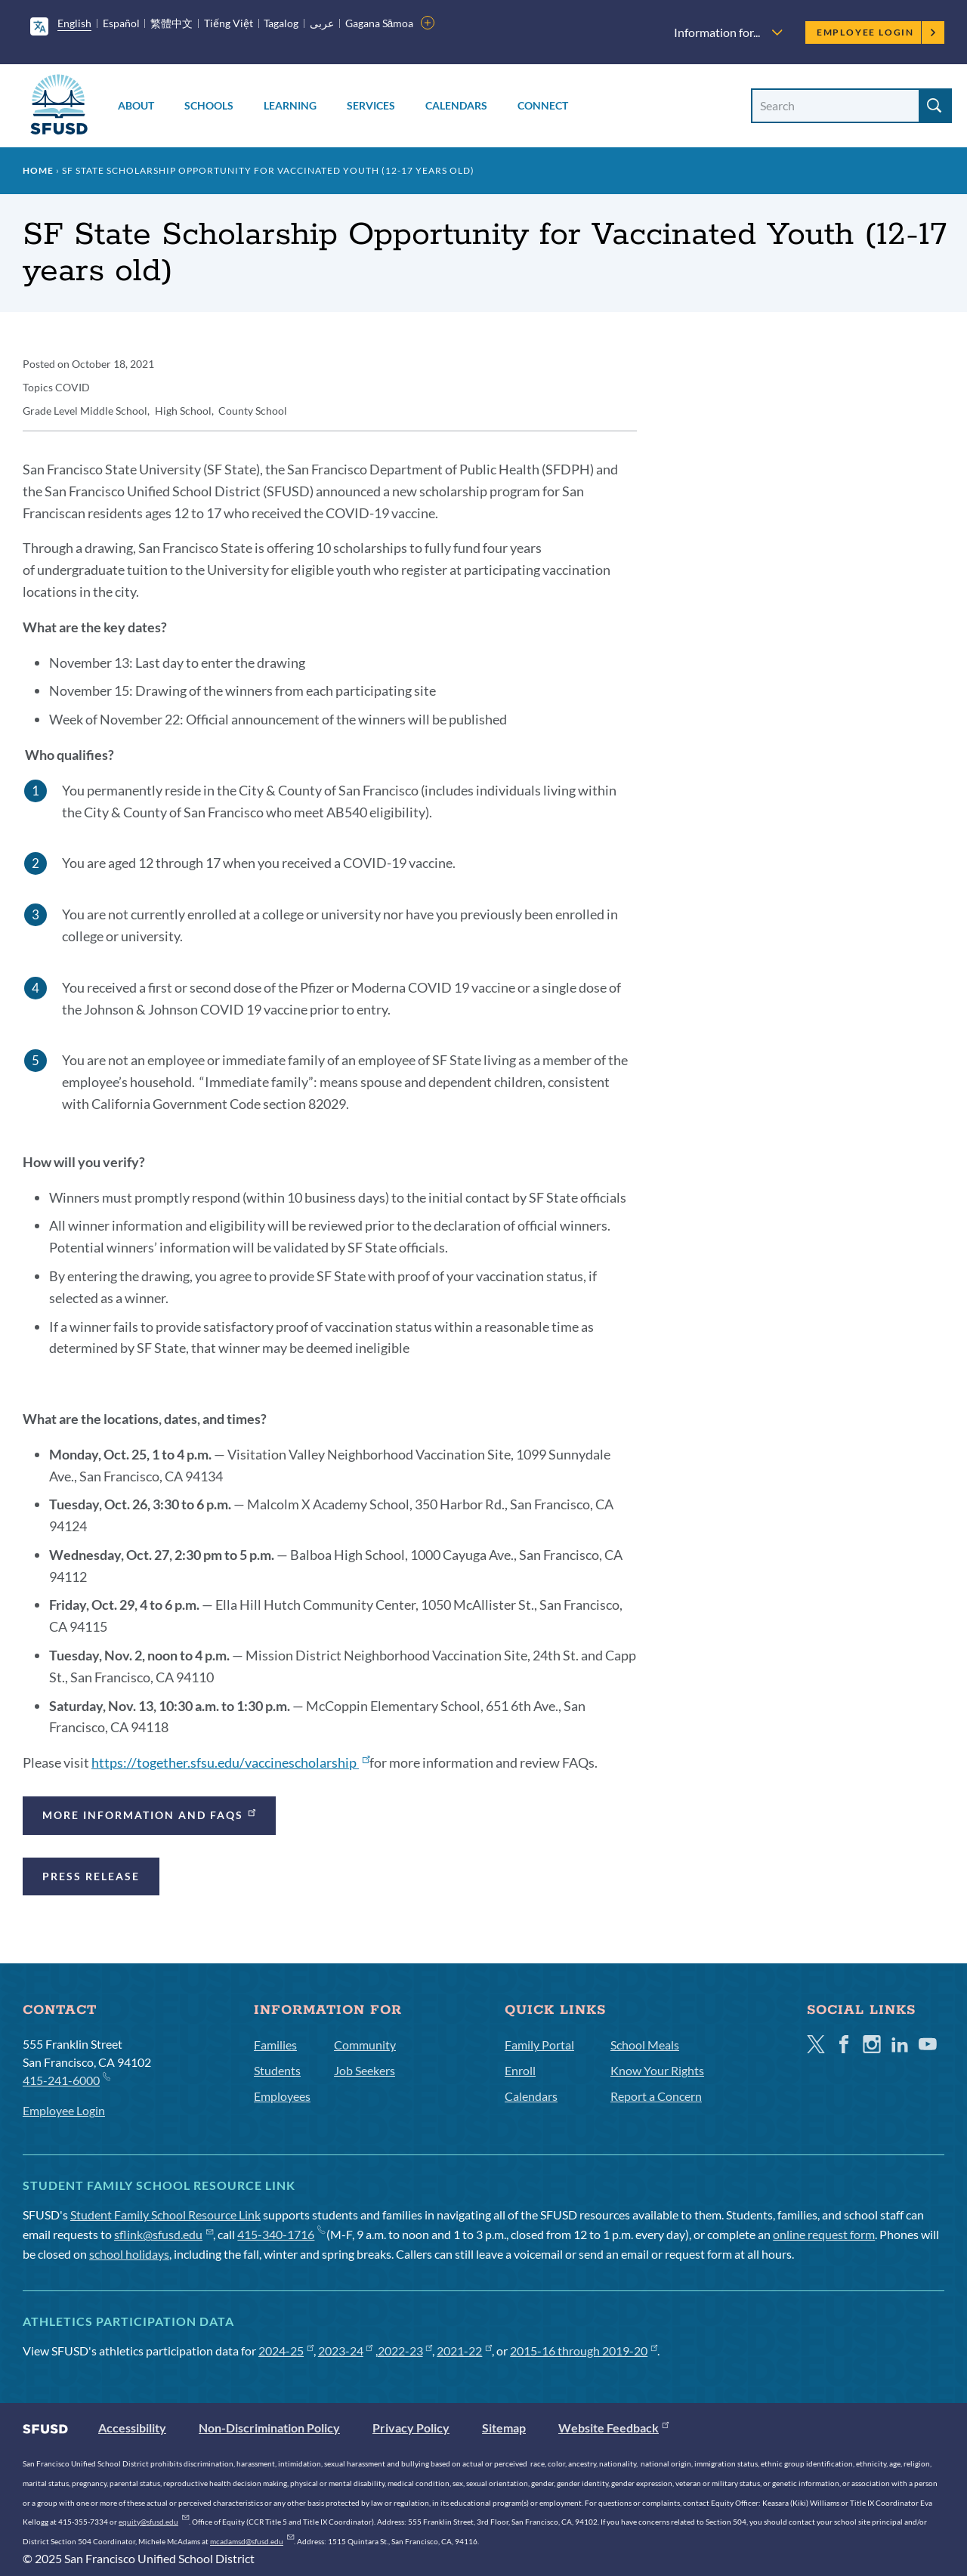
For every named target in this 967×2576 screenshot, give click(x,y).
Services (371, 105)
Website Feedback (613, 2427)
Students (277, 2070)
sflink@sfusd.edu (163, 2234)
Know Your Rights (657, 2070)
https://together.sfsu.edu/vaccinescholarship (230, 1762)
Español (121, 23)
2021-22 (464, 2350)
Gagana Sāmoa (379, 23)
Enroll (520, 2070)
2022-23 (405, 2350)
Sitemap (504, 2427)
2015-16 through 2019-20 (583, 2350)
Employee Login (877, 32)
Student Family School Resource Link (165, 2214)
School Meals (644, 2044)
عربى (322, 23)
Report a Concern (656, 2096)
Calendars (456, 105)
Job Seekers (364, 2070)
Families (275, 2044)
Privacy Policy (411, 2427)
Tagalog (281, 23)
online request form (824, 2234)
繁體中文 (171, 23)
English (74, 23)
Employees (282, 2096)
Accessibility (132, 2427)
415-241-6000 (66, 2079)
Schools (208, 105)
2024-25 (286, 2350)
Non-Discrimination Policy (269, 2427)
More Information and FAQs (150, 1813)
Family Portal (539, 2044)
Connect (542, 105)
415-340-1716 (280, 2234)
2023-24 (345, 2350)
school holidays (129, 2254)
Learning (290, 105)
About (136, 105)
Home (38, 170)
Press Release (91, 1876)
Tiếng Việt (228, 23)
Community (365, 2044)
